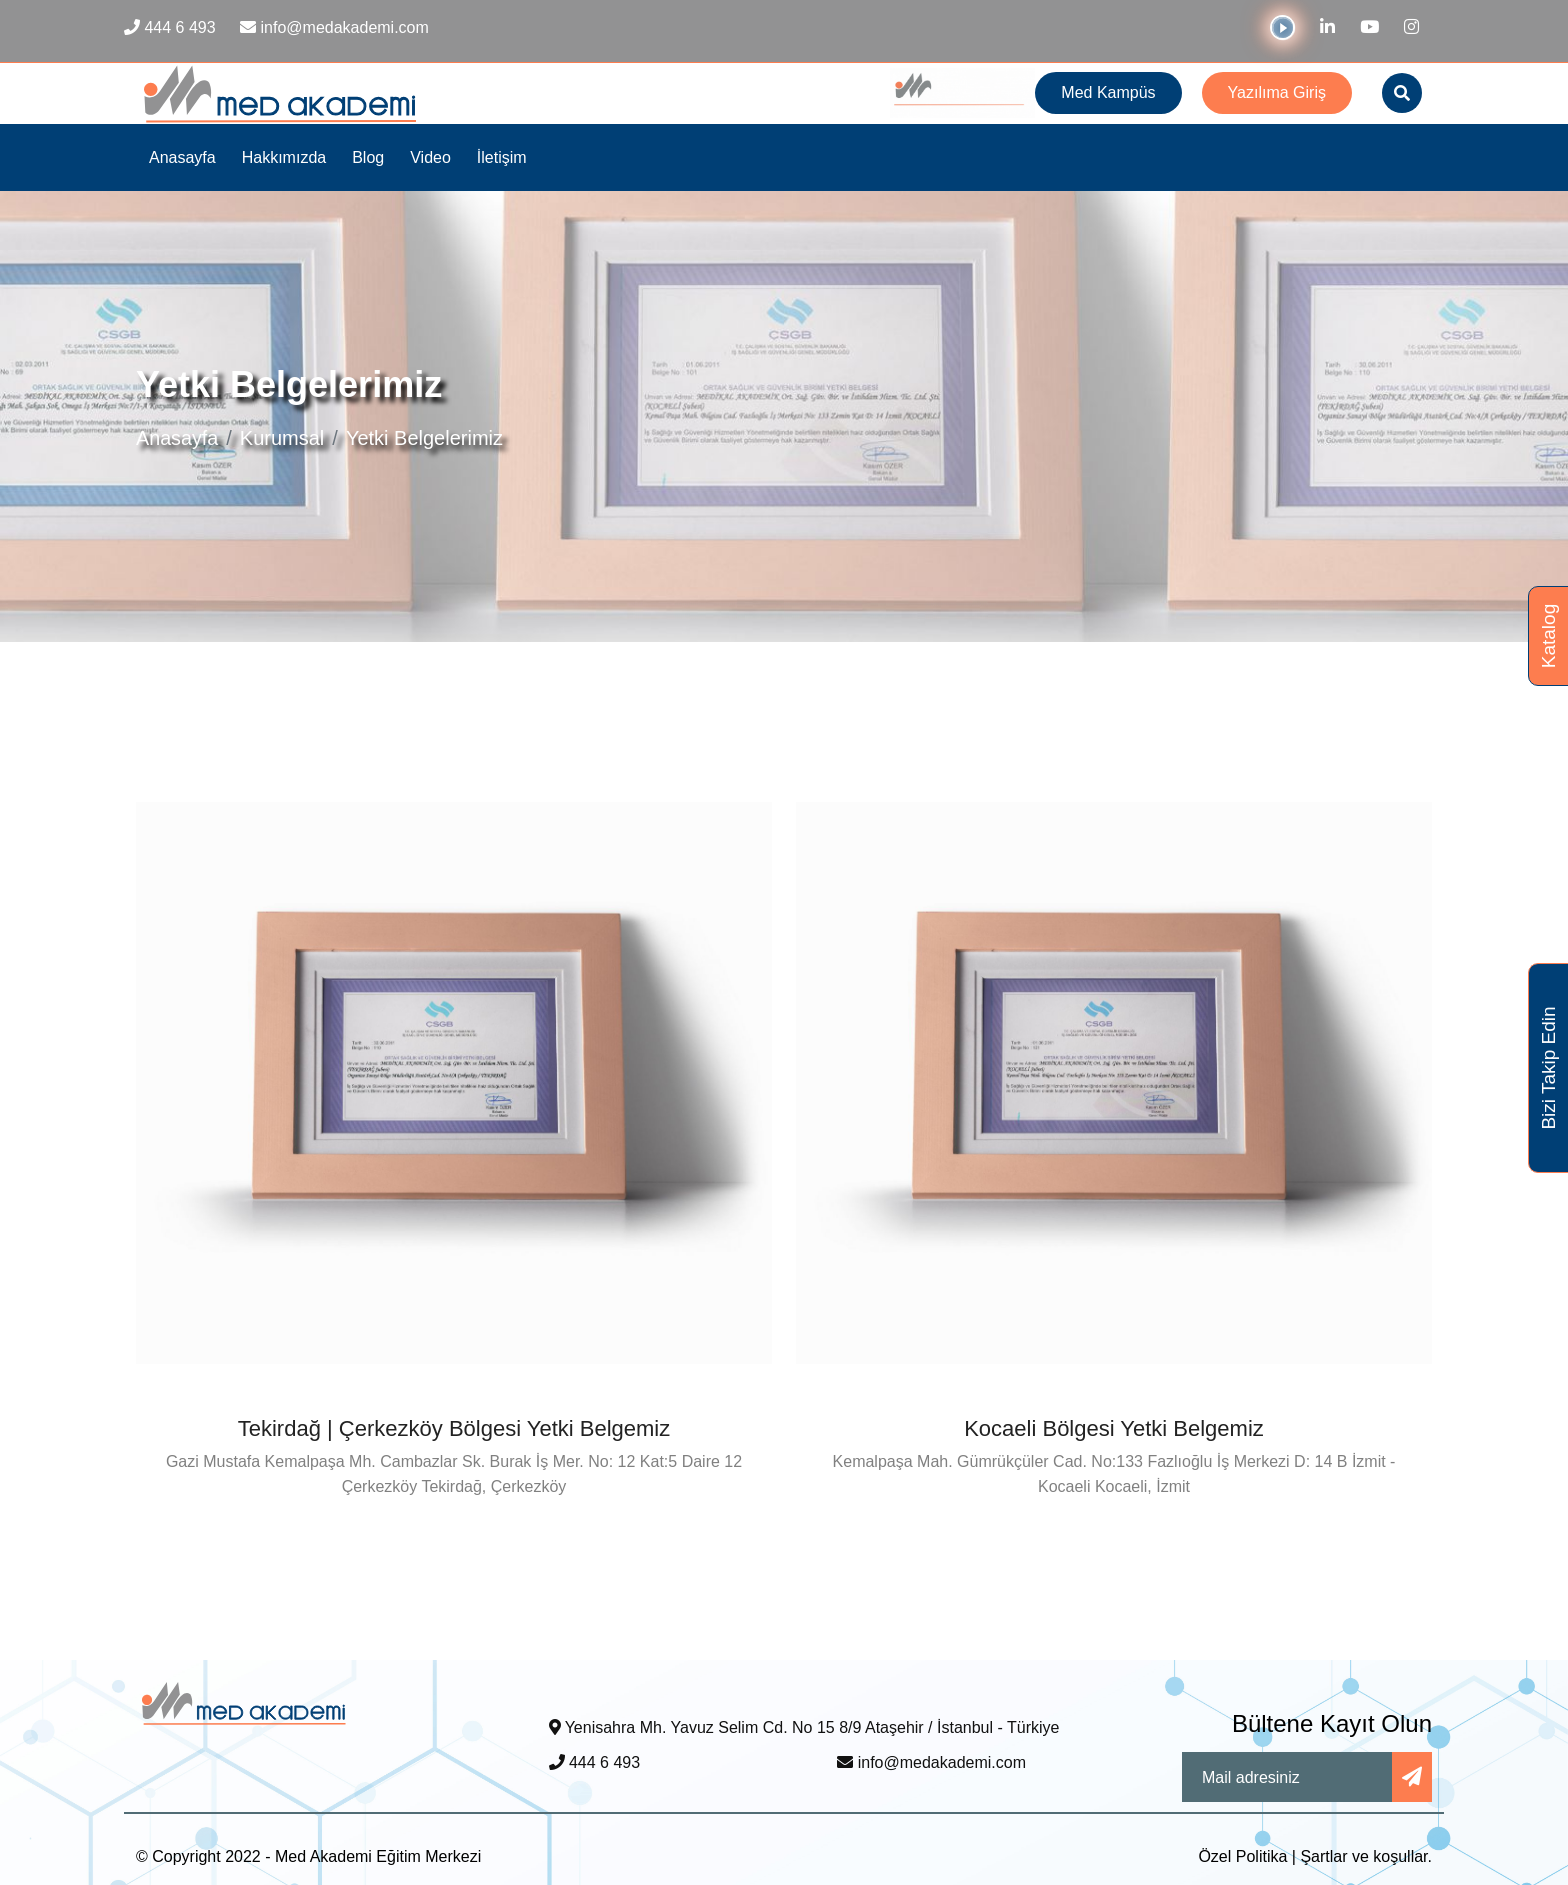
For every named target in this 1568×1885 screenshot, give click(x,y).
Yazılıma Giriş (1277, 92)
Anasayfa (182, 157)
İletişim (502, 157)
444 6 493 (595, 1762)
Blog (368, 157)
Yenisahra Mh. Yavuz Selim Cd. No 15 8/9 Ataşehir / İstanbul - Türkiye (804, 1727)
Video (430, 157)
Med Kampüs (1108, 92)
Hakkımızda (284, 157)
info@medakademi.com (931, 1762)
